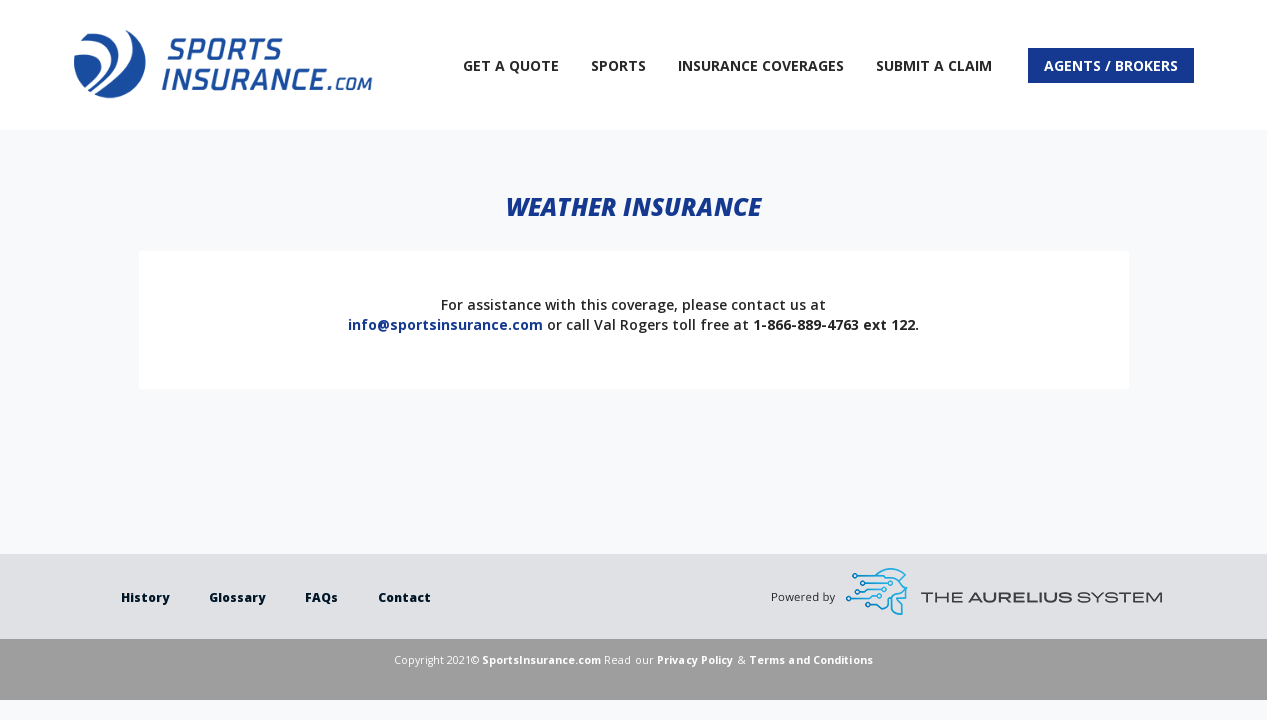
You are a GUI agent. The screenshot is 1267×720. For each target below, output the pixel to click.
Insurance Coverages (761, 65)
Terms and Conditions (811, 660)
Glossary (237, 597)
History (145, 597)
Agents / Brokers (1111, 65)
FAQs (321, 597)
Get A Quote (511, 65)
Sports (618, 65)
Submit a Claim (934, 65)
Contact (404, 597)
